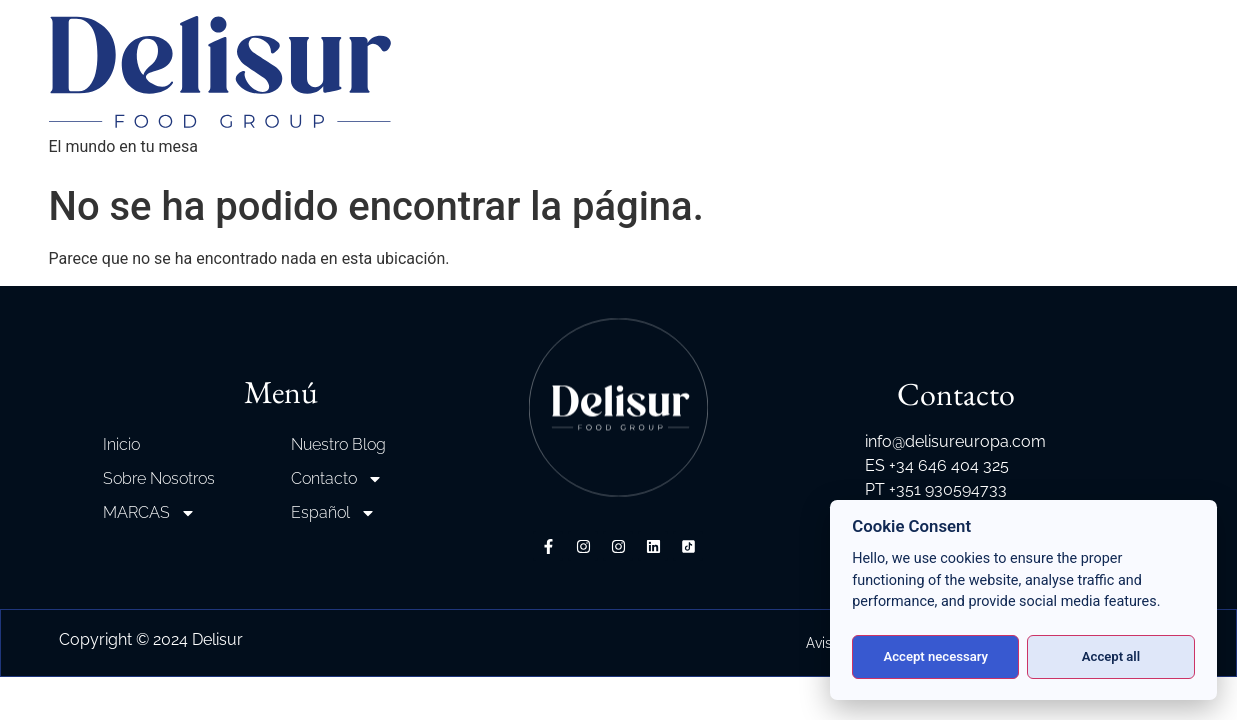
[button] (40, 680)
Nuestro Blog (338, 444)
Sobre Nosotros (159, 478)
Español (333, 513)
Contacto (337, 479)
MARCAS (149, 513)
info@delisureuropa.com (955, 441)
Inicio (121, 444)
